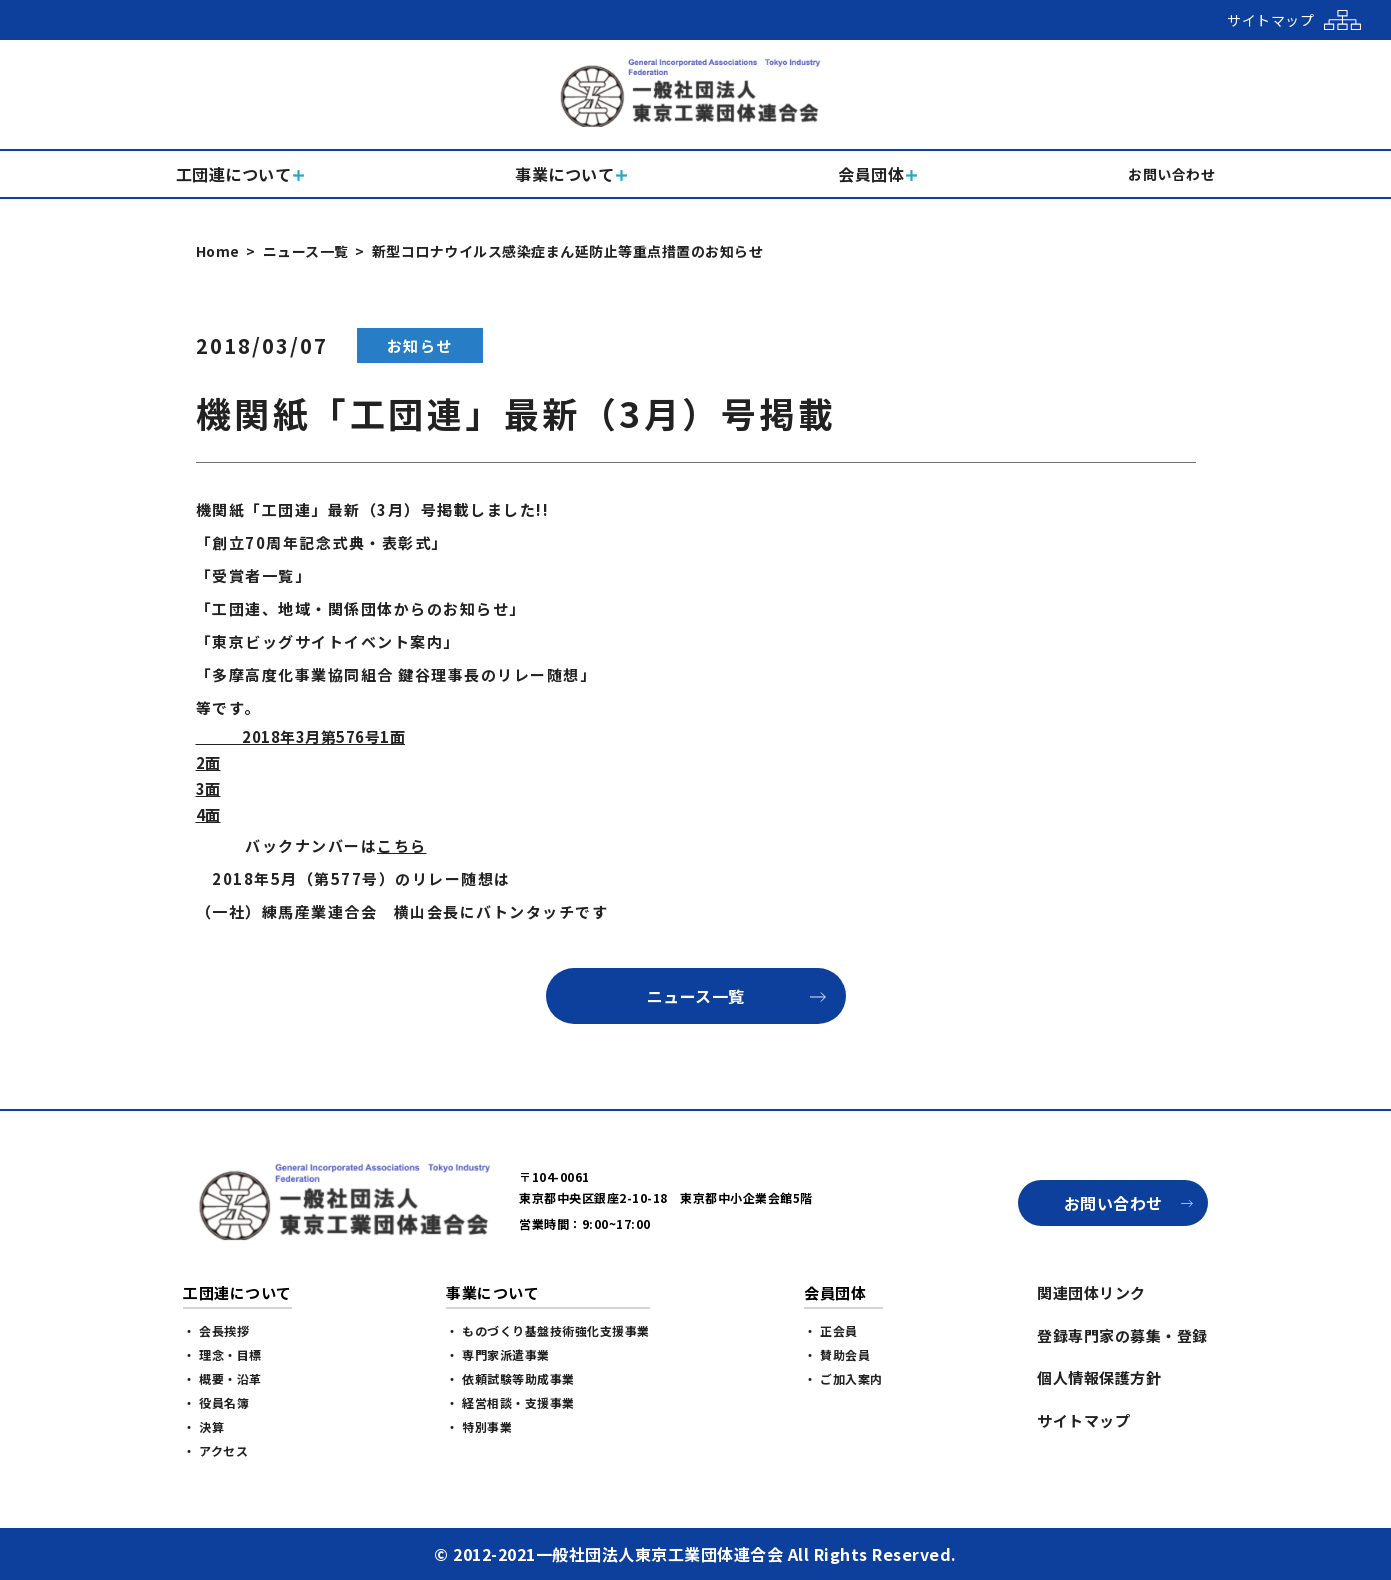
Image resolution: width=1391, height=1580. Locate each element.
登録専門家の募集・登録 (1122, 1335)
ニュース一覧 (306, 251)
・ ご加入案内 (843, 1378)
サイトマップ (1083, 1420)
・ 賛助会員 (837, 1354)
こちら (402, 845)
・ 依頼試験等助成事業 (510, 1378)
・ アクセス (215, 1450)
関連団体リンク (1091, 1292)
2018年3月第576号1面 (301, 736)
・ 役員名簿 (216, 1402)
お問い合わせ (1113, 1203)
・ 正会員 (831, 1330)
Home (218, 251)
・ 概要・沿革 (222, 1378)
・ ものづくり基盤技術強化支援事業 (548, 1330)
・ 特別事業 (479, 1426)
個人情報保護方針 (1099, 1377)
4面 (208, 814)
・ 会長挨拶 (216, 1330)
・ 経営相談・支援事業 (510, 1402)
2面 (208, 762)
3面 (208, 788)
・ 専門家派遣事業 (498, 1354)
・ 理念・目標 (222, 1354)
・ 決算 (203, 1426)
